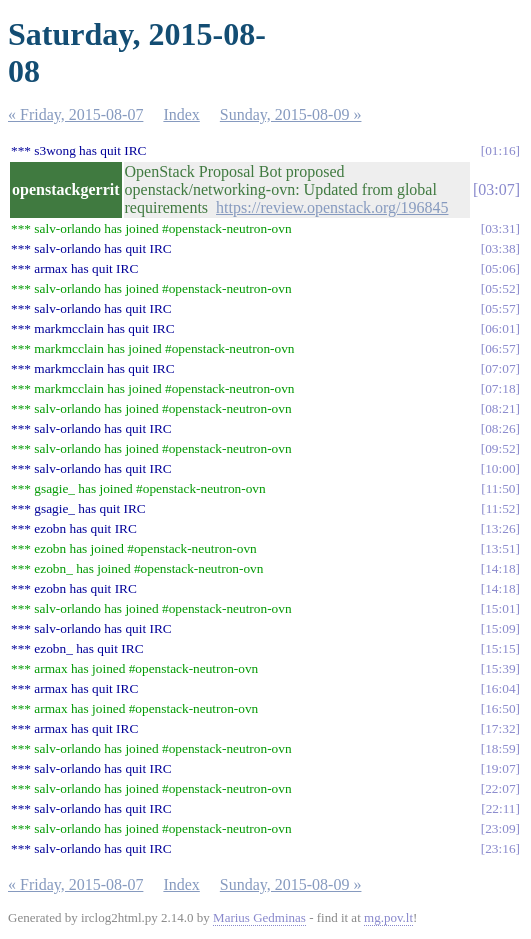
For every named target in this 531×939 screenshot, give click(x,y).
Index (181, 114)
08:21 (500, 408)
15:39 (500, 668)
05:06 (500, 268)
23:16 (500, 848)
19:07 (500, 768)
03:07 (496, 189)
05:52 (500, 288)
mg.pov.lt (388, 917)
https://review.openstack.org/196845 (332, 207)
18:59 (500, 748)
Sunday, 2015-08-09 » (291, 114)
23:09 (500, 828)
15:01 (500, 608)
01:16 (500, 150)
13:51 (500, 548)
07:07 (500, 368)
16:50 (500, 708)
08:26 (500, 428)
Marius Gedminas (259, 917)
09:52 (500, 448)
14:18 (500, 568)
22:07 (500, 788)
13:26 (500, 528)
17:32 (500, 728)
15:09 (500, 628)
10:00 (500, 468)
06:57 (500, 348)
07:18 (500, 388)
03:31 (500, 228)
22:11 (501, 808)
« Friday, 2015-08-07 (75, 114)
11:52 (501, 508)
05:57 (500, 308)
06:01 (500, 328)
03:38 (500, 248)
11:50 (501, 488)
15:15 (500, 648)
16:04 (500, 688)
